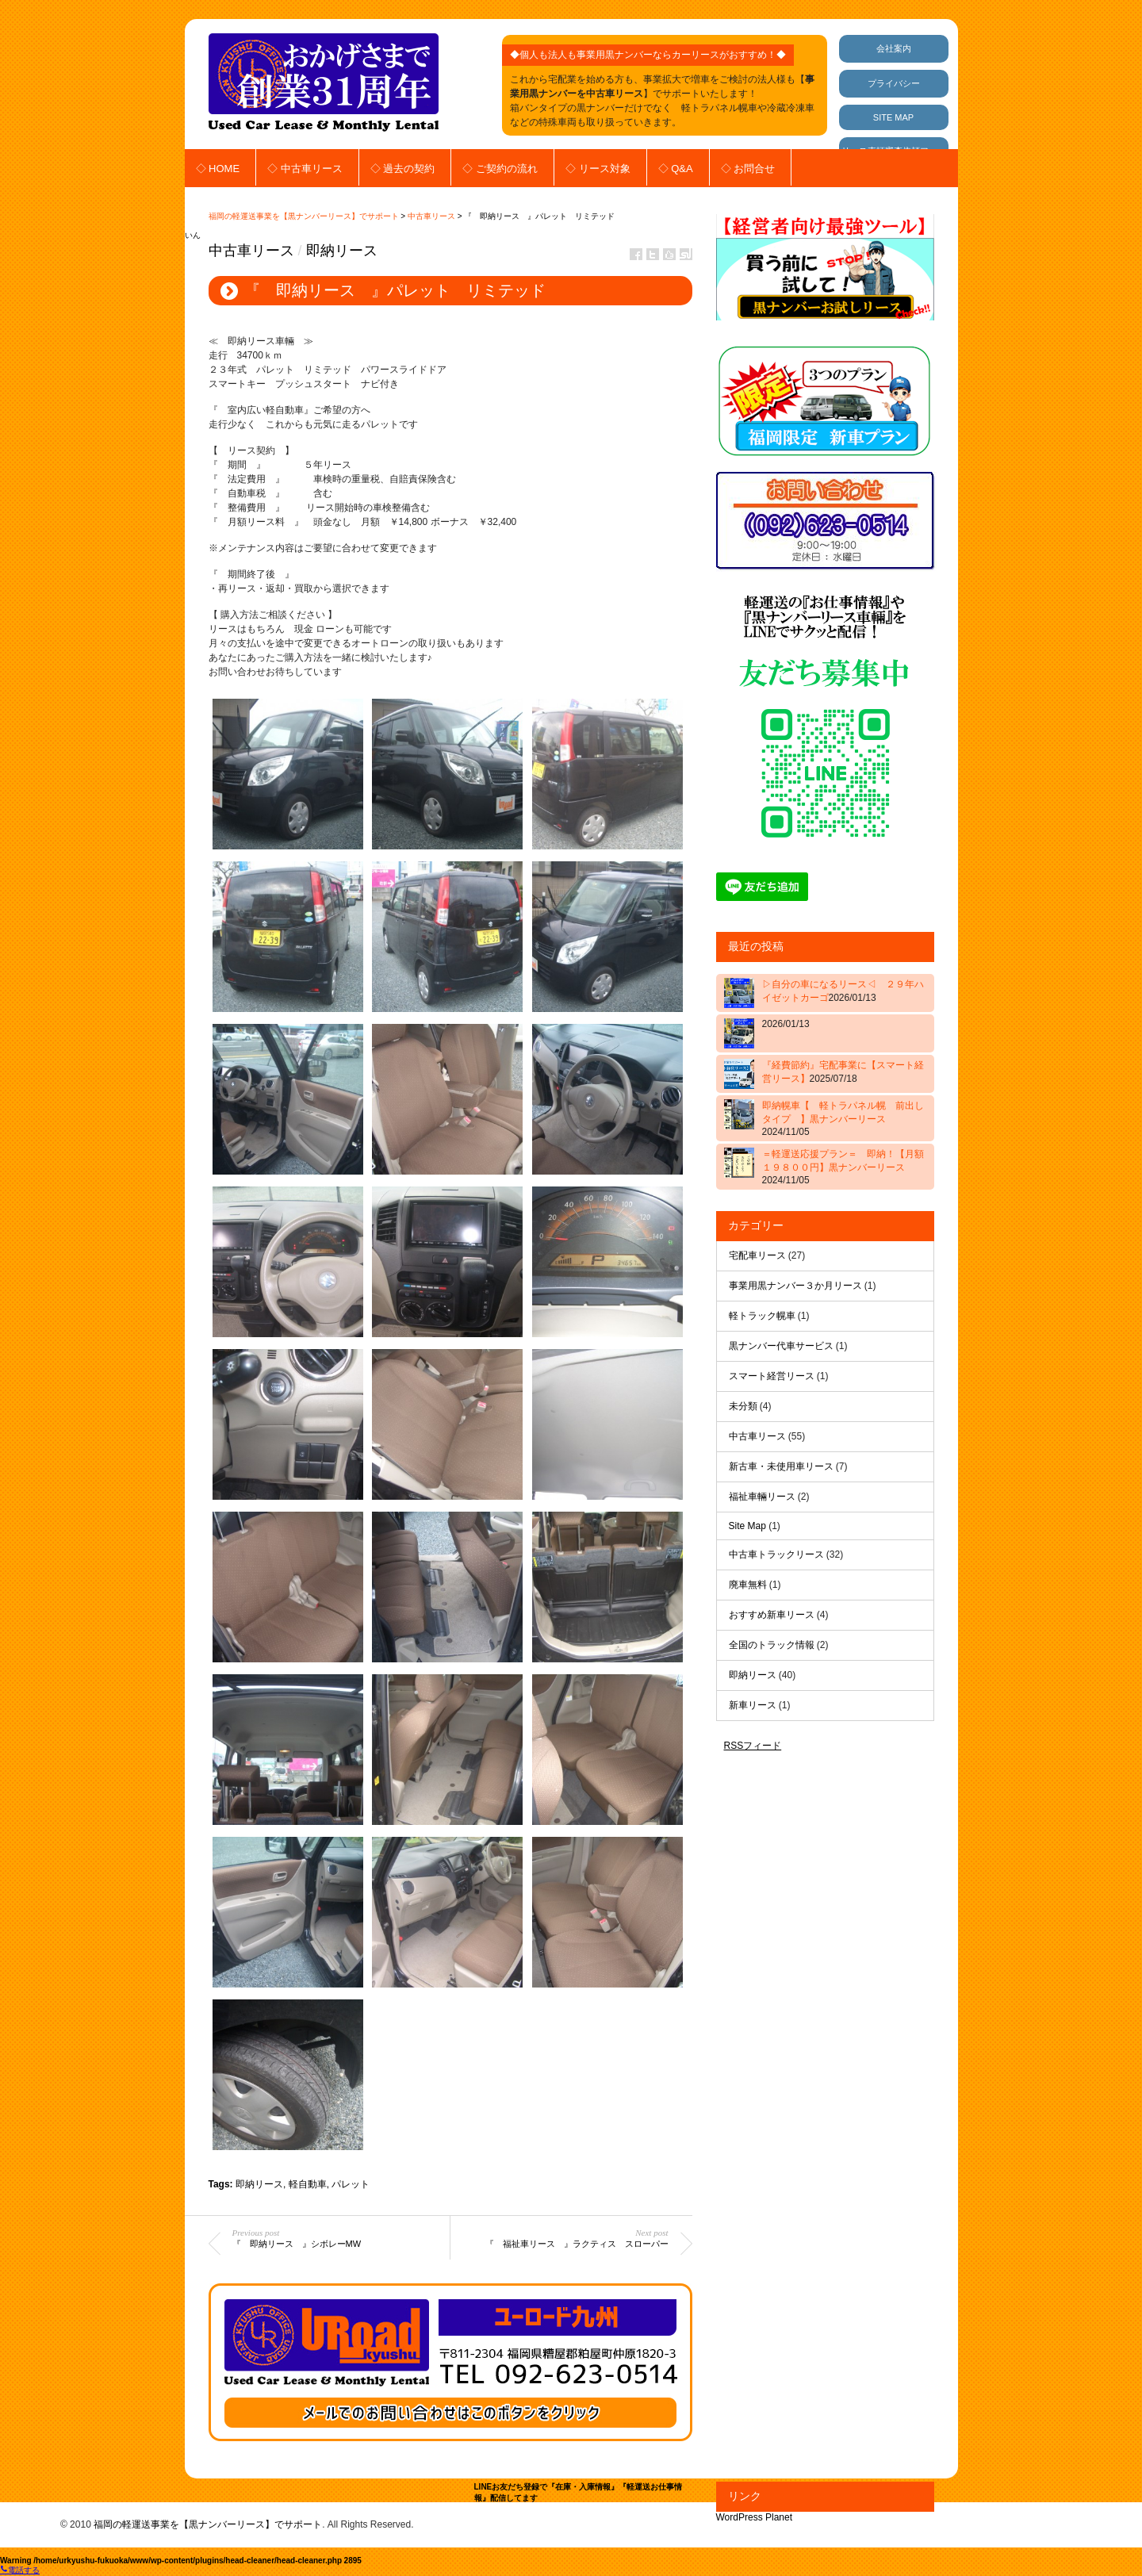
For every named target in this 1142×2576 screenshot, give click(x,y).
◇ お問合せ (748, 168)
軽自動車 (308, 2184)
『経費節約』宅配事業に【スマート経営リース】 (843, 1072)
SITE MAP (893, 117)
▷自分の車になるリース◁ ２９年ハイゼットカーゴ (843, 991)
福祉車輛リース (762, 1496)
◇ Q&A (675, 168)
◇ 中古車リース (305, 168)
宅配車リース (757, 1255)
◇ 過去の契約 (402, 168)
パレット (350, 2184)
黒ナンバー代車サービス (781, 1345)
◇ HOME (218, 168)
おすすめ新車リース (771, 1614)
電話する (20, 2570)
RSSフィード (753, 1745)
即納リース (341, 251)
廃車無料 (748, 1584)
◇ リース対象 (597, 168)
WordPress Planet (754, 2517)
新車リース (752, 1705)
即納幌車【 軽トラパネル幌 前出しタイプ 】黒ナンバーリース (843, 1118)
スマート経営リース (771, 1376)
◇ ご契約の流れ (500, 168)
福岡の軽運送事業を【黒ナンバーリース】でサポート (304, 216)
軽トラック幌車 (762, 1315)
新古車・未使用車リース (781, 1466)
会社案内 (893, 48)
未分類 (743, 1406)
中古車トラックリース (776, 1554)
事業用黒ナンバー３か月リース (795, 1285)
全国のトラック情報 (771, 1644)
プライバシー (894, 83)
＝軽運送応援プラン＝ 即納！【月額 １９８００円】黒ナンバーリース (845, 1167)
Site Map (747, 1525)
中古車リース (431, 216)
